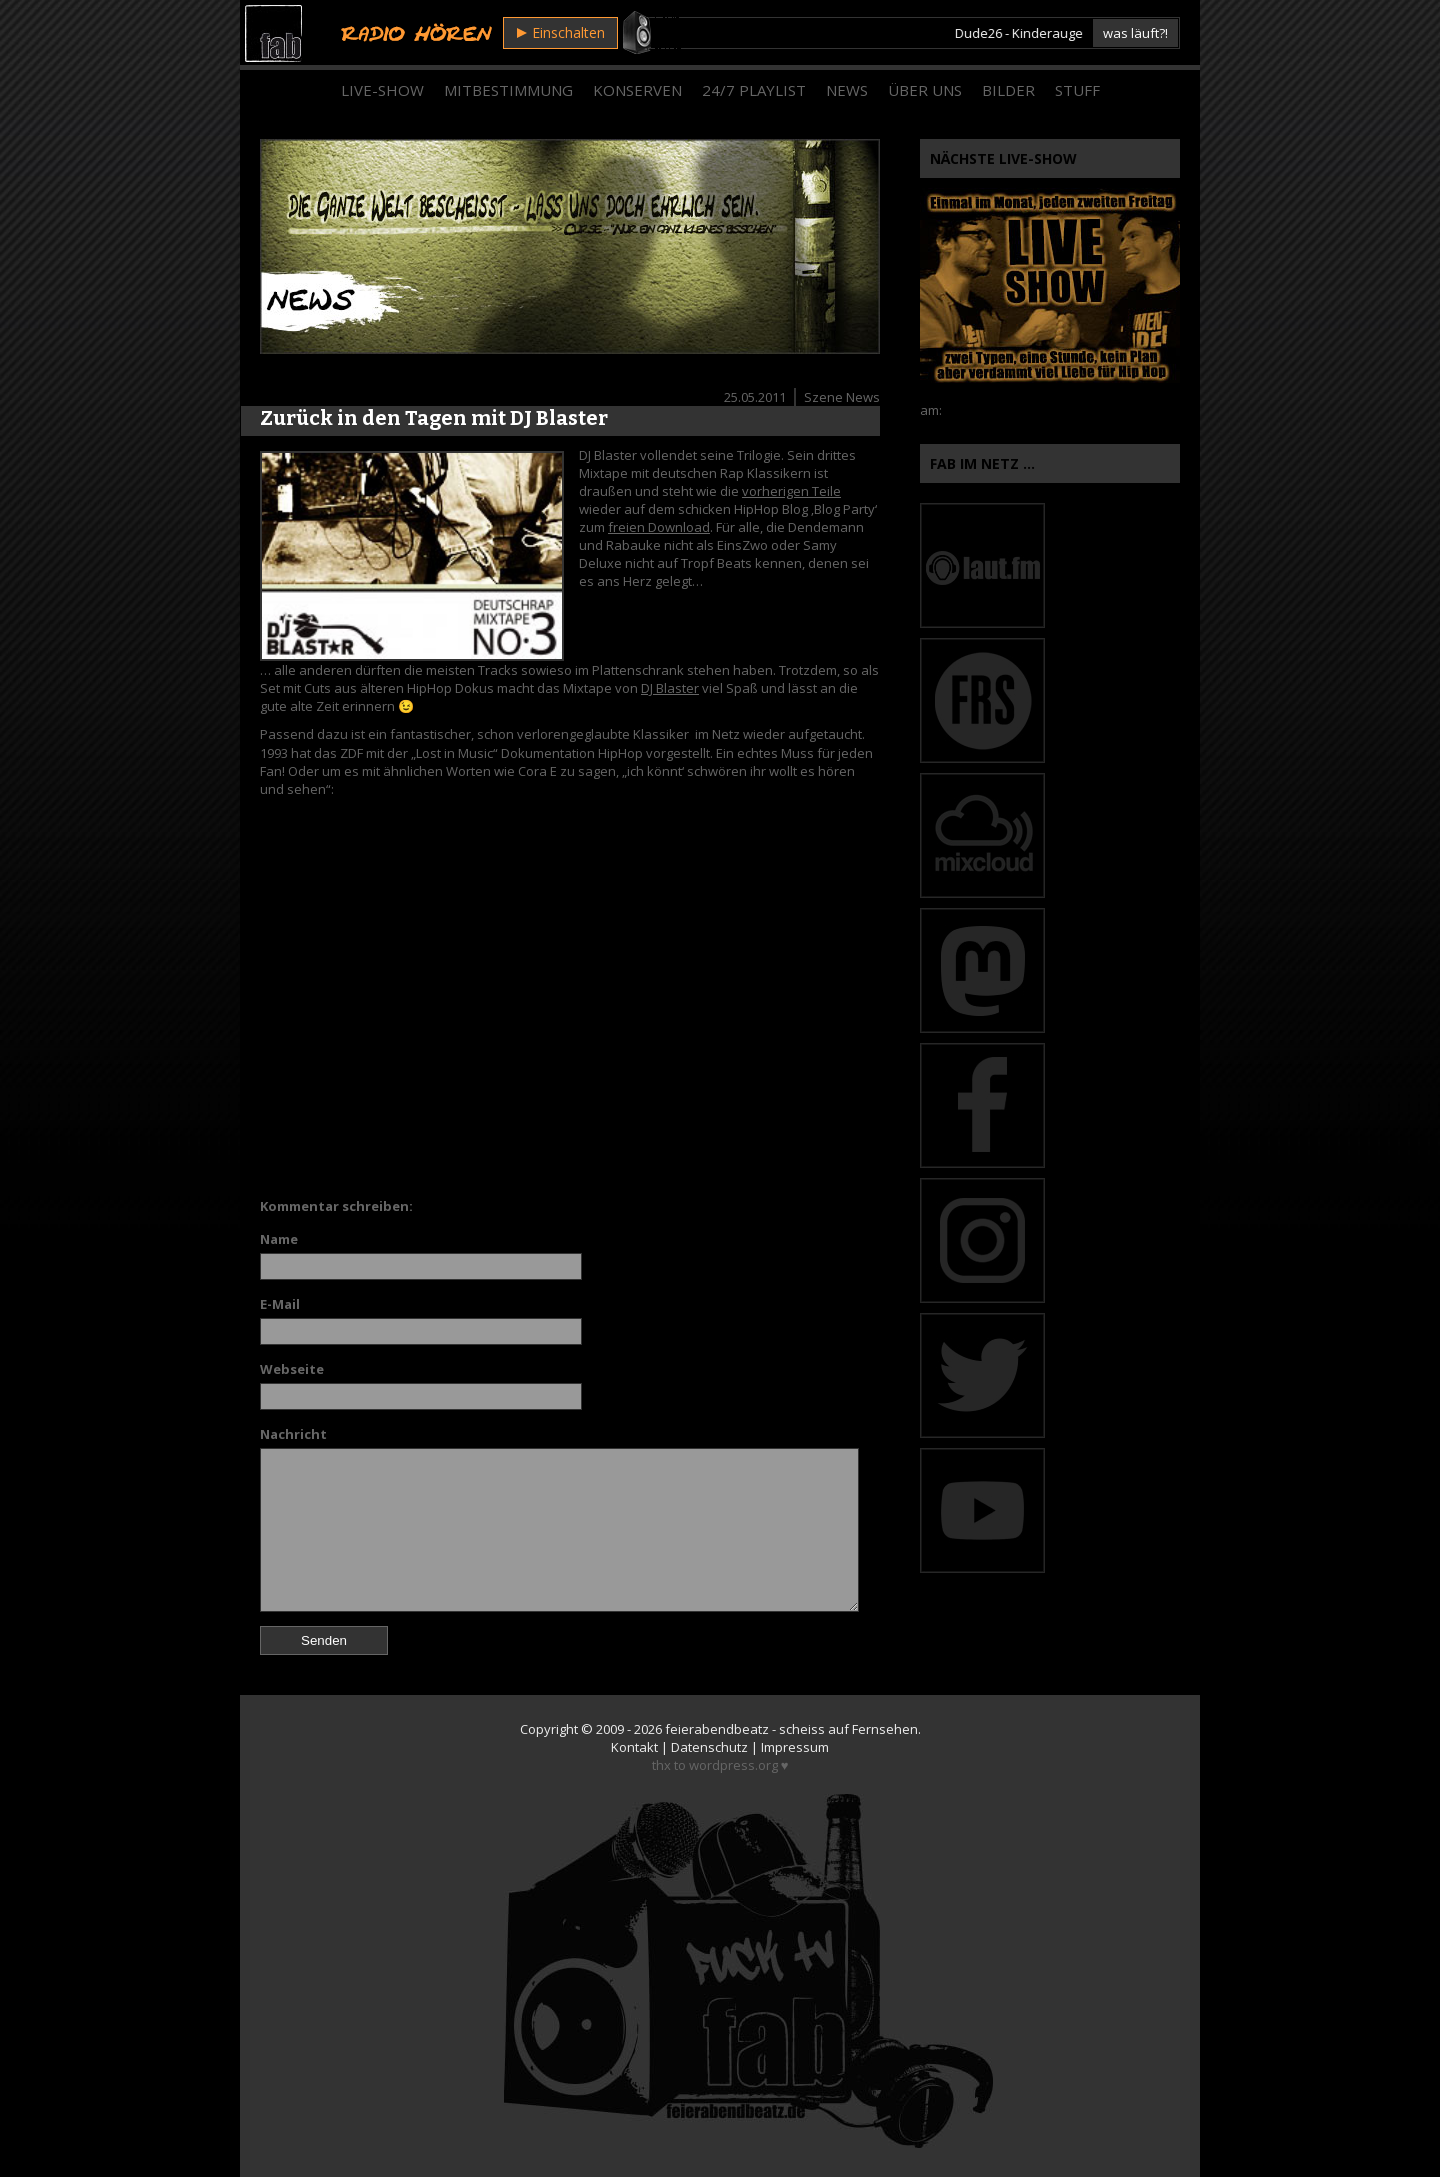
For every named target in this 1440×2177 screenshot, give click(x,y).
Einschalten (561, 32)
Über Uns (925, 90)
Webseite (292, 1369)
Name (279, 1239)
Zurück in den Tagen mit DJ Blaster (434, 418)
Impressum (795, 1747)
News (847, 90)
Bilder (1008, 90)
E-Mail (280, 1304)
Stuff (1077, 90)
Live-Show (382, 90)
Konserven (637, 90)
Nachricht (293, 1434)
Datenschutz (709, 1747)
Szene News (842, 397)
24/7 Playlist (754, 90)
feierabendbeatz (717, 1729)
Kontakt (634, 1747)
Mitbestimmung (508, 90)
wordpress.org (733, 1765)
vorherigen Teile (791, 491)
